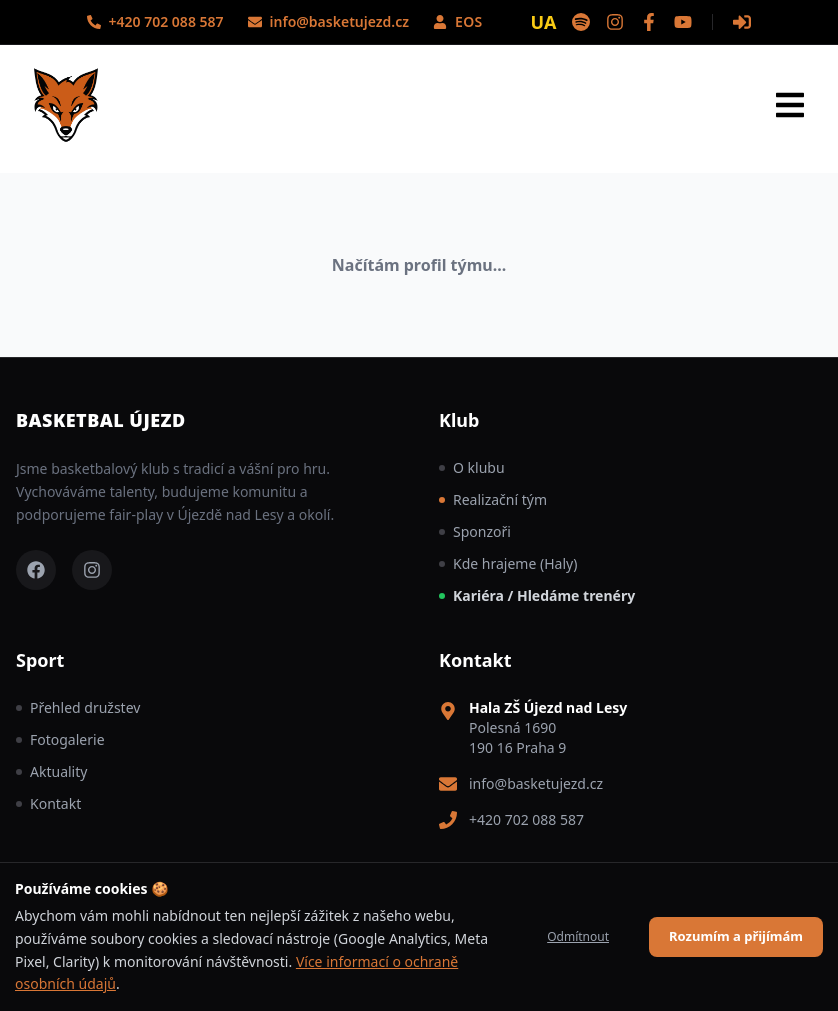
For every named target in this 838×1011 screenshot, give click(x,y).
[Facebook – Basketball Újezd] (36, 570)
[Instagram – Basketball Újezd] (92, 570)
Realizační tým (493, 499)
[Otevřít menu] (790, 105)
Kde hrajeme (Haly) (508, 563)
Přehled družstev (78, 707)
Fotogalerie (60, 739)
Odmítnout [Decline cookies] (578, 936)
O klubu (472, 467)
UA (544, 22)
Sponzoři (475, 531)
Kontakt (48, 803)
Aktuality (51, 771)
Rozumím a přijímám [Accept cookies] (736, 936)
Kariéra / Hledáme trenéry (537, 595)
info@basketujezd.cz (536, 783)
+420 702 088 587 (526, 819)
